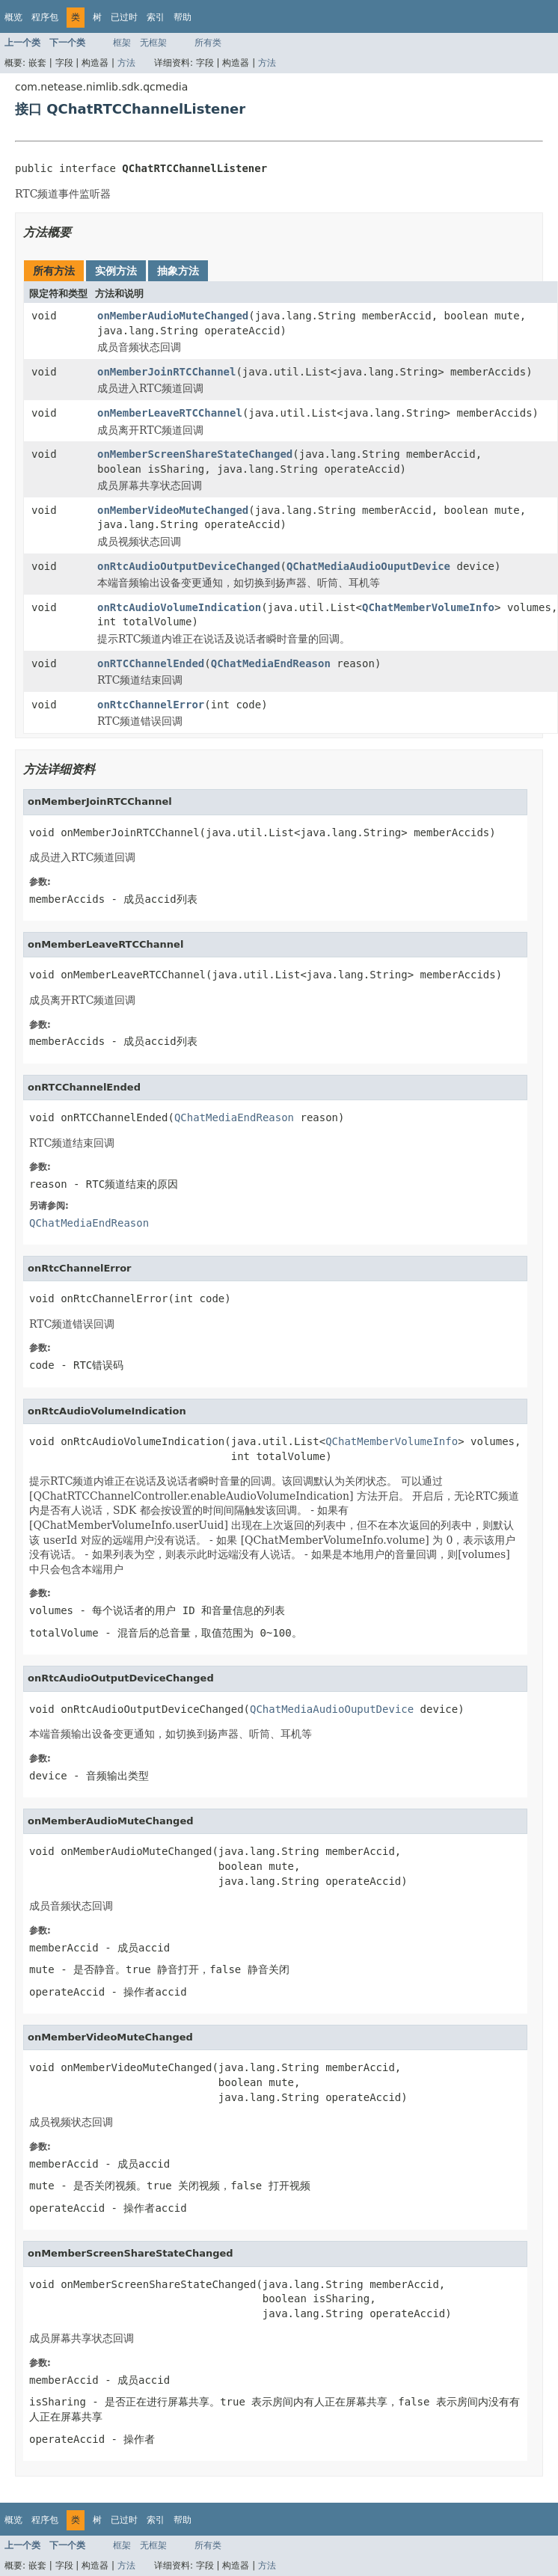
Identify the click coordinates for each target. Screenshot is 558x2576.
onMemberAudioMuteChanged (172, 316)
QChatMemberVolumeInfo (428, 607)
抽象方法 (178, 271)
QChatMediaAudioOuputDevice (368, 566)
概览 (13, 17)
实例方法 (116, 271)
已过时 (124, 17)
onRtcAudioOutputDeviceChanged (188, 566)
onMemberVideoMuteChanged (172, 510)
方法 (126, 63)
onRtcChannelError (150, 705)
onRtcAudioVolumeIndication (179, 607)
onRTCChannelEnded (150, 663)
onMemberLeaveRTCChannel (169, 413)
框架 (122, 42)
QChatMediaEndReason (271, 663)
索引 (156, 17)
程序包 (44, 17)
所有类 (207, 42)
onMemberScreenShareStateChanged (194, 454)
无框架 (153, 42)
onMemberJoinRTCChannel (166, 372)
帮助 (182, 17)
